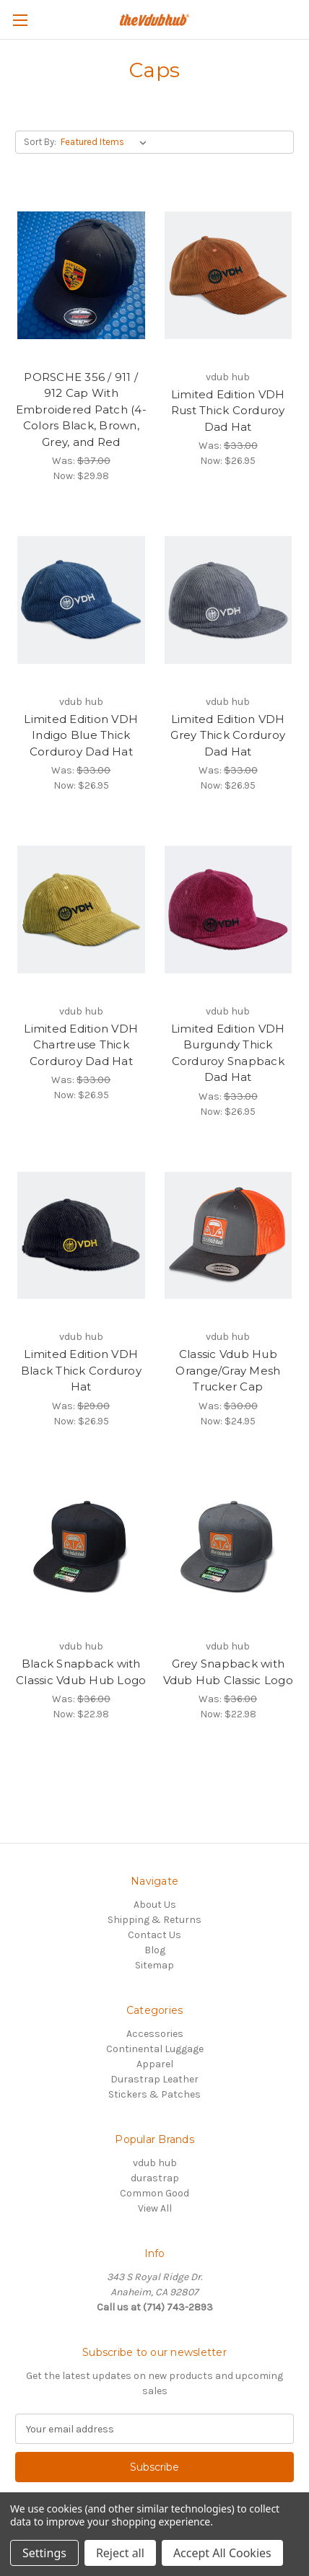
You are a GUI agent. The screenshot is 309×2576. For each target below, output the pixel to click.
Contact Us (154, 1935)
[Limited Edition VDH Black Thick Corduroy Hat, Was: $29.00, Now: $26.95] (81, 1236)
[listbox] (106, 142)
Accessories (154, 2034)
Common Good (154, 2193)
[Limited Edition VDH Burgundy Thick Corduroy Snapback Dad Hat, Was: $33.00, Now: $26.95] (228, 909)
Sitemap (154, 1965)
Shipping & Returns (154, 1920)
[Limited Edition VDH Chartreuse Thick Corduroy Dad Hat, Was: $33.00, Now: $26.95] (81, 909)
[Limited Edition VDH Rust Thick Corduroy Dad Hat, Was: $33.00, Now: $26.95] (228, 275)
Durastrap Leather (154, 2079)
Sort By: (40, 141)
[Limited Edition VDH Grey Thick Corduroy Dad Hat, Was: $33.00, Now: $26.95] (228, 600)
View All (155, 2208)
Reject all (120, 2553)
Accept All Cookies (222, 2553)
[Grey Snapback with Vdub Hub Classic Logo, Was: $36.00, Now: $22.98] (228, 1545)
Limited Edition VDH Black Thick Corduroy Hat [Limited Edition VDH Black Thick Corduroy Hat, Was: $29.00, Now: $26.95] (81, 1370)
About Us (155, 1904)
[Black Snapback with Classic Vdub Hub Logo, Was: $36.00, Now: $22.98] (81, 1545)
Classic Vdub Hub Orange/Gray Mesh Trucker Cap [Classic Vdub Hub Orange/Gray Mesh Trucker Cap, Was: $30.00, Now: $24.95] (227, 1370)
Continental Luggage (155, 2049)
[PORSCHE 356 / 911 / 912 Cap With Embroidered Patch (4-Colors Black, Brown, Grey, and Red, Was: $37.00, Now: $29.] (81, 275)
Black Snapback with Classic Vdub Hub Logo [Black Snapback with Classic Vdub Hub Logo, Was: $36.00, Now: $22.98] (81, 1672)
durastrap (155, 2178)
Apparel (154, 2064)
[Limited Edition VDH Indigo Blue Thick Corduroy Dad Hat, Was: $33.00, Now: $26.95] (81, 600)
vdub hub (155, 2163)
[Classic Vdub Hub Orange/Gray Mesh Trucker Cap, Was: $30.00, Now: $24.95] (228, 1236)
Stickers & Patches (154, 2094)
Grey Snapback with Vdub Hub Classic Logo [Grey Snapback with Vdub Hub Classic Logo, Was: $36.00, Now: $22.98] (228, 1672)
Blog (154, 1950)
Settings (44, 2553)
